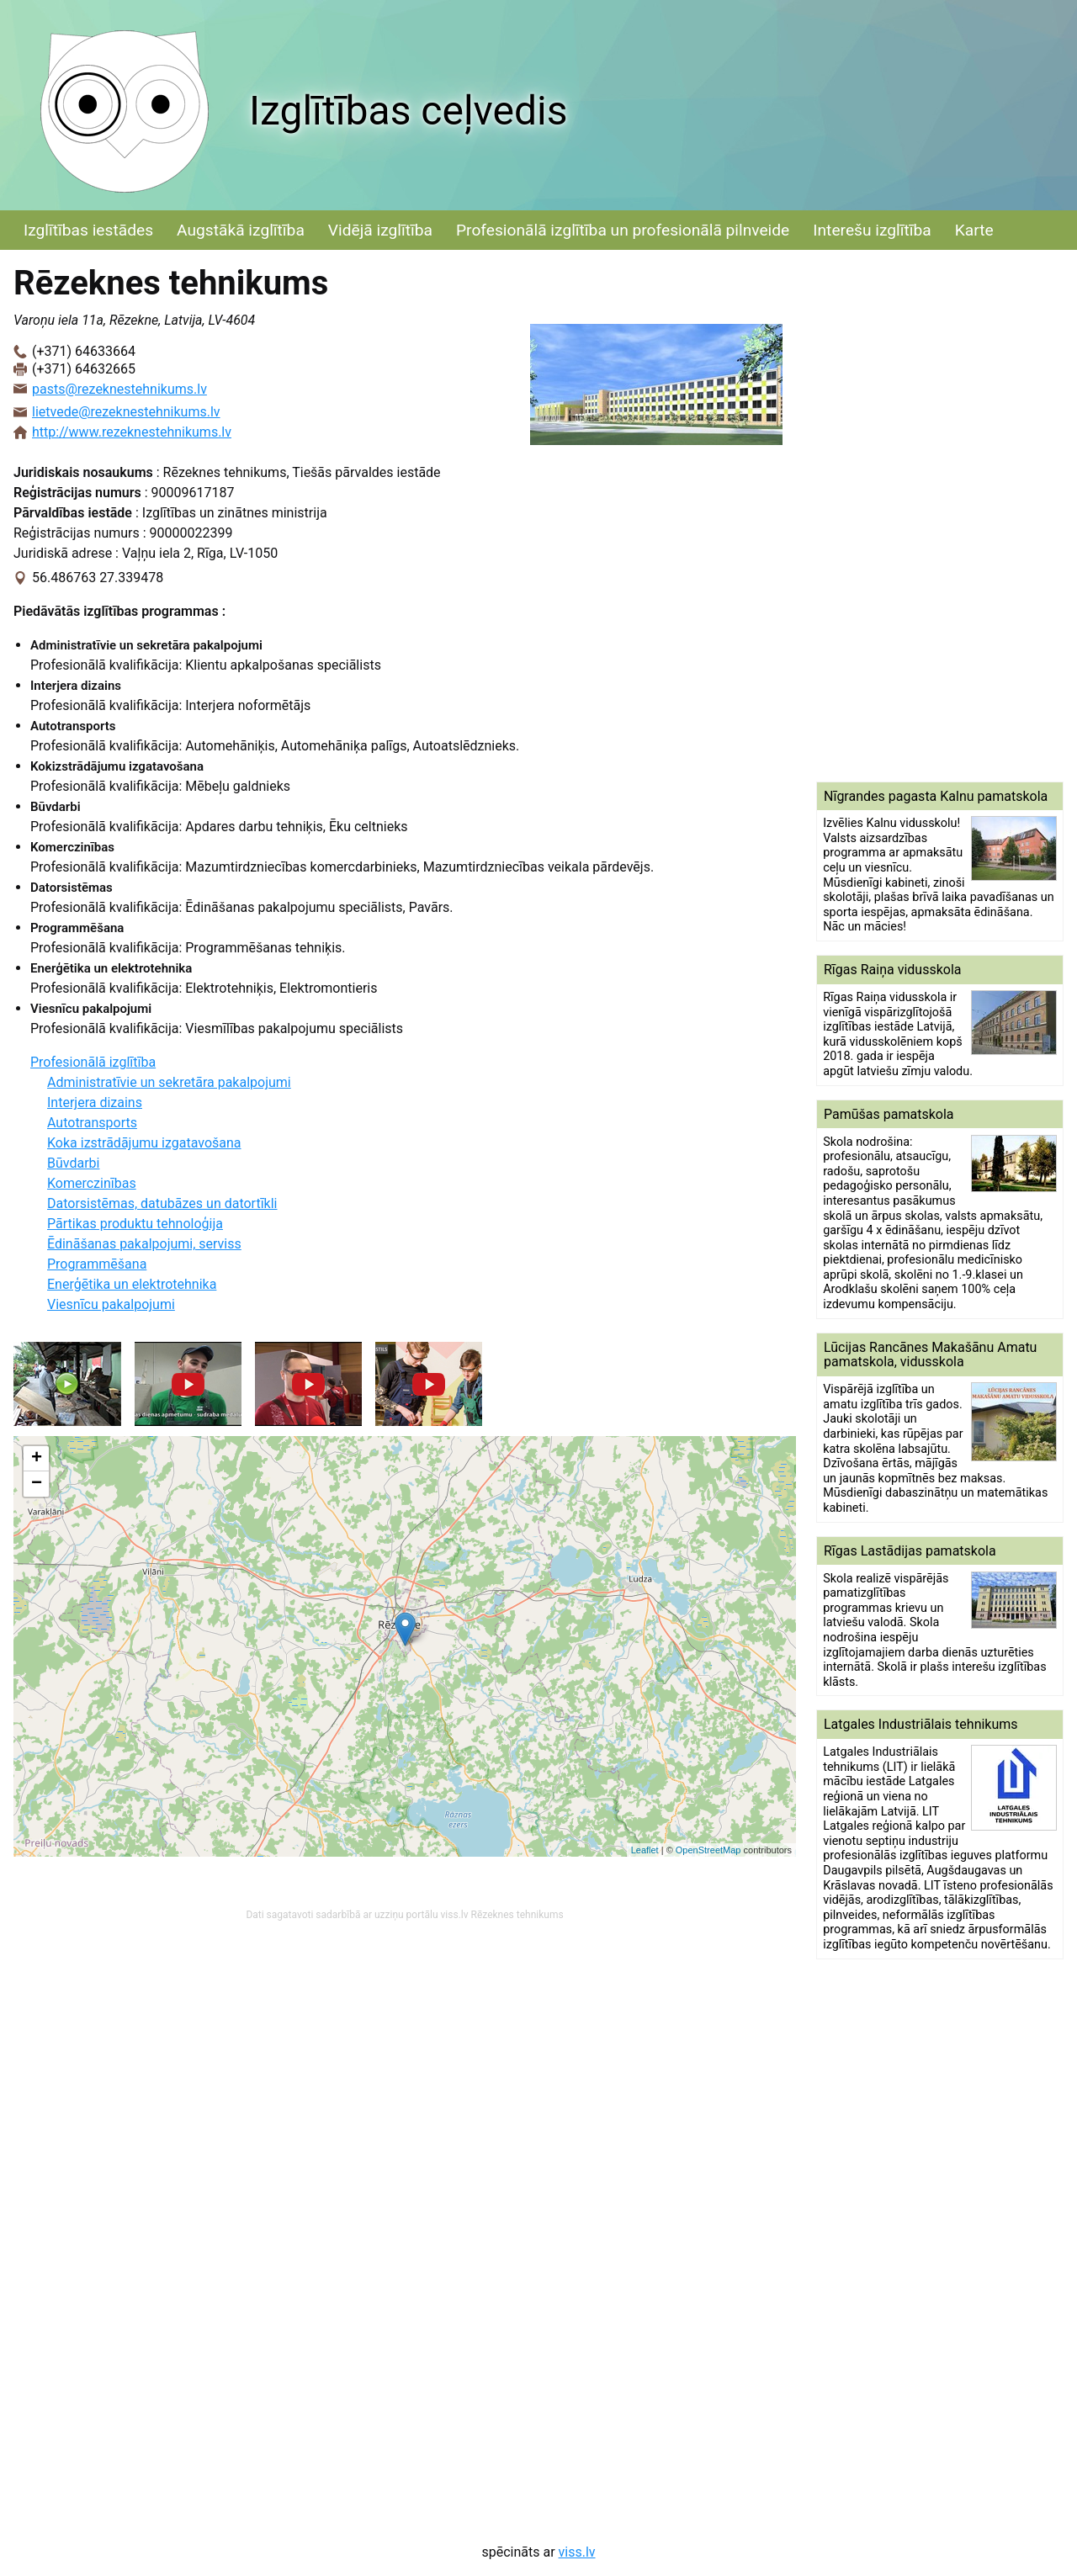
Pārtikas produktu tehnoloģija (135, 1224)
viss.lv (577, 2552)
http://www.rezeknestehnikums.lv (131, 432)
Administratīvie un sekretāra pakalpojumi (169, 1082)
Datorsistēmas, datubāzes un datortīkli (162, 1203)
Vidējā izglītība (380, 230)
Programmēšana (96, 1264)
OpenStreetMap (708, 1850)
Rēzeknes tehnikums (517, 1915)
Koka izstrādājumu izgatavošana (144, 1143)
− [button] (36, 1484)
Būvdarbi (73, 1163)
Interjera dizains (94, 1102)
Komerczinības (91, 1183)
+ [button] (36, 1458)
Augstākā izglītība (241, 230)
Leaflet (645, 1850)
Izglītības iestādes (88, 230)
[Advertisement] (940, 515)
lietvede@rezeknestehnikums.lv (126, 412)
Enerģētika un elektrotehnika (131, 1284)
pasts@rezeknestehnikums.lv (119, 389)
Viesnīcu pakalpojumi (111, 1304)
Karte (974, 230)
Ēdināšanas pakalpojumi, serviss (144, 1244)
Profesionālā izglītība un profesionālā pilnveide (622, 230)
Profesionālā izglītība (93, 1062)
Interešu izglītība (872, 230)
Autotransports (92, 1123)
